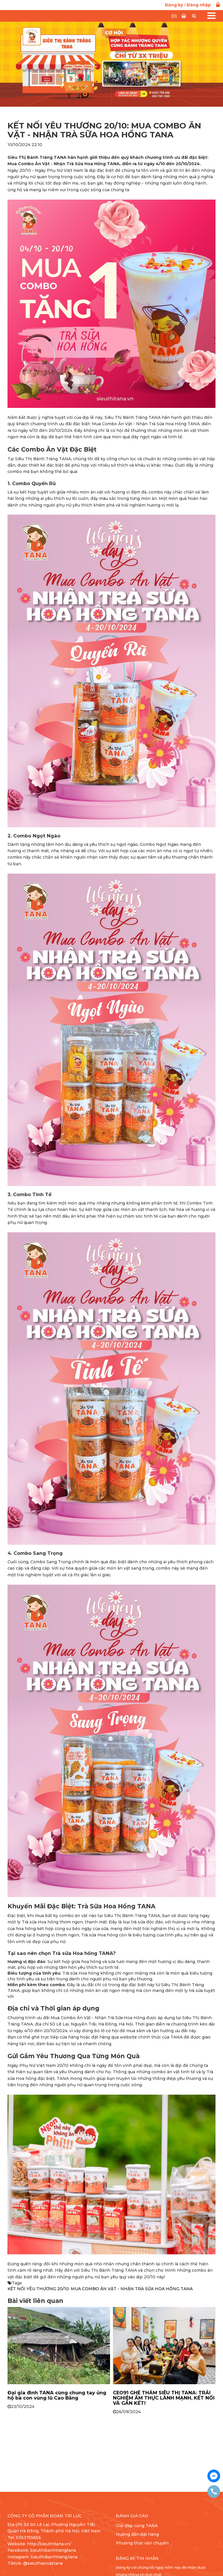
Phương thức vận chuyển (142, 2543)
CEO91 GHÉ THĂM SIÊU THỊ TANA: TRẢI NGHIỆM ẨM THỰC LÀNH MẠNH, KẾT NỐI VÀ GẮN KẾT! (164, 2398)
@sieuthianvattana (43, 2563)
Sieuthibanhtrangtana (53, 2550)
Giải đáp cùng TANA (137, 2525)
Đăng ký (174, 5)
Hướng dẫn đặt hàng (137, 2534)
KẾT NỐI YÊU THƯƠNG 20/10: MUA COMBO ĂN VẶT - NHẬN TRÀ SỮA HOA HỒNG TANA (100, 2288)
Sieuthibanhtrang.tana (54, 2557)
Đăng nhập (199, 5)
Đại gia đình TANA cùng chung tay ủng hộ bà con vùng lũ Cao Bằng (57, 2395)
